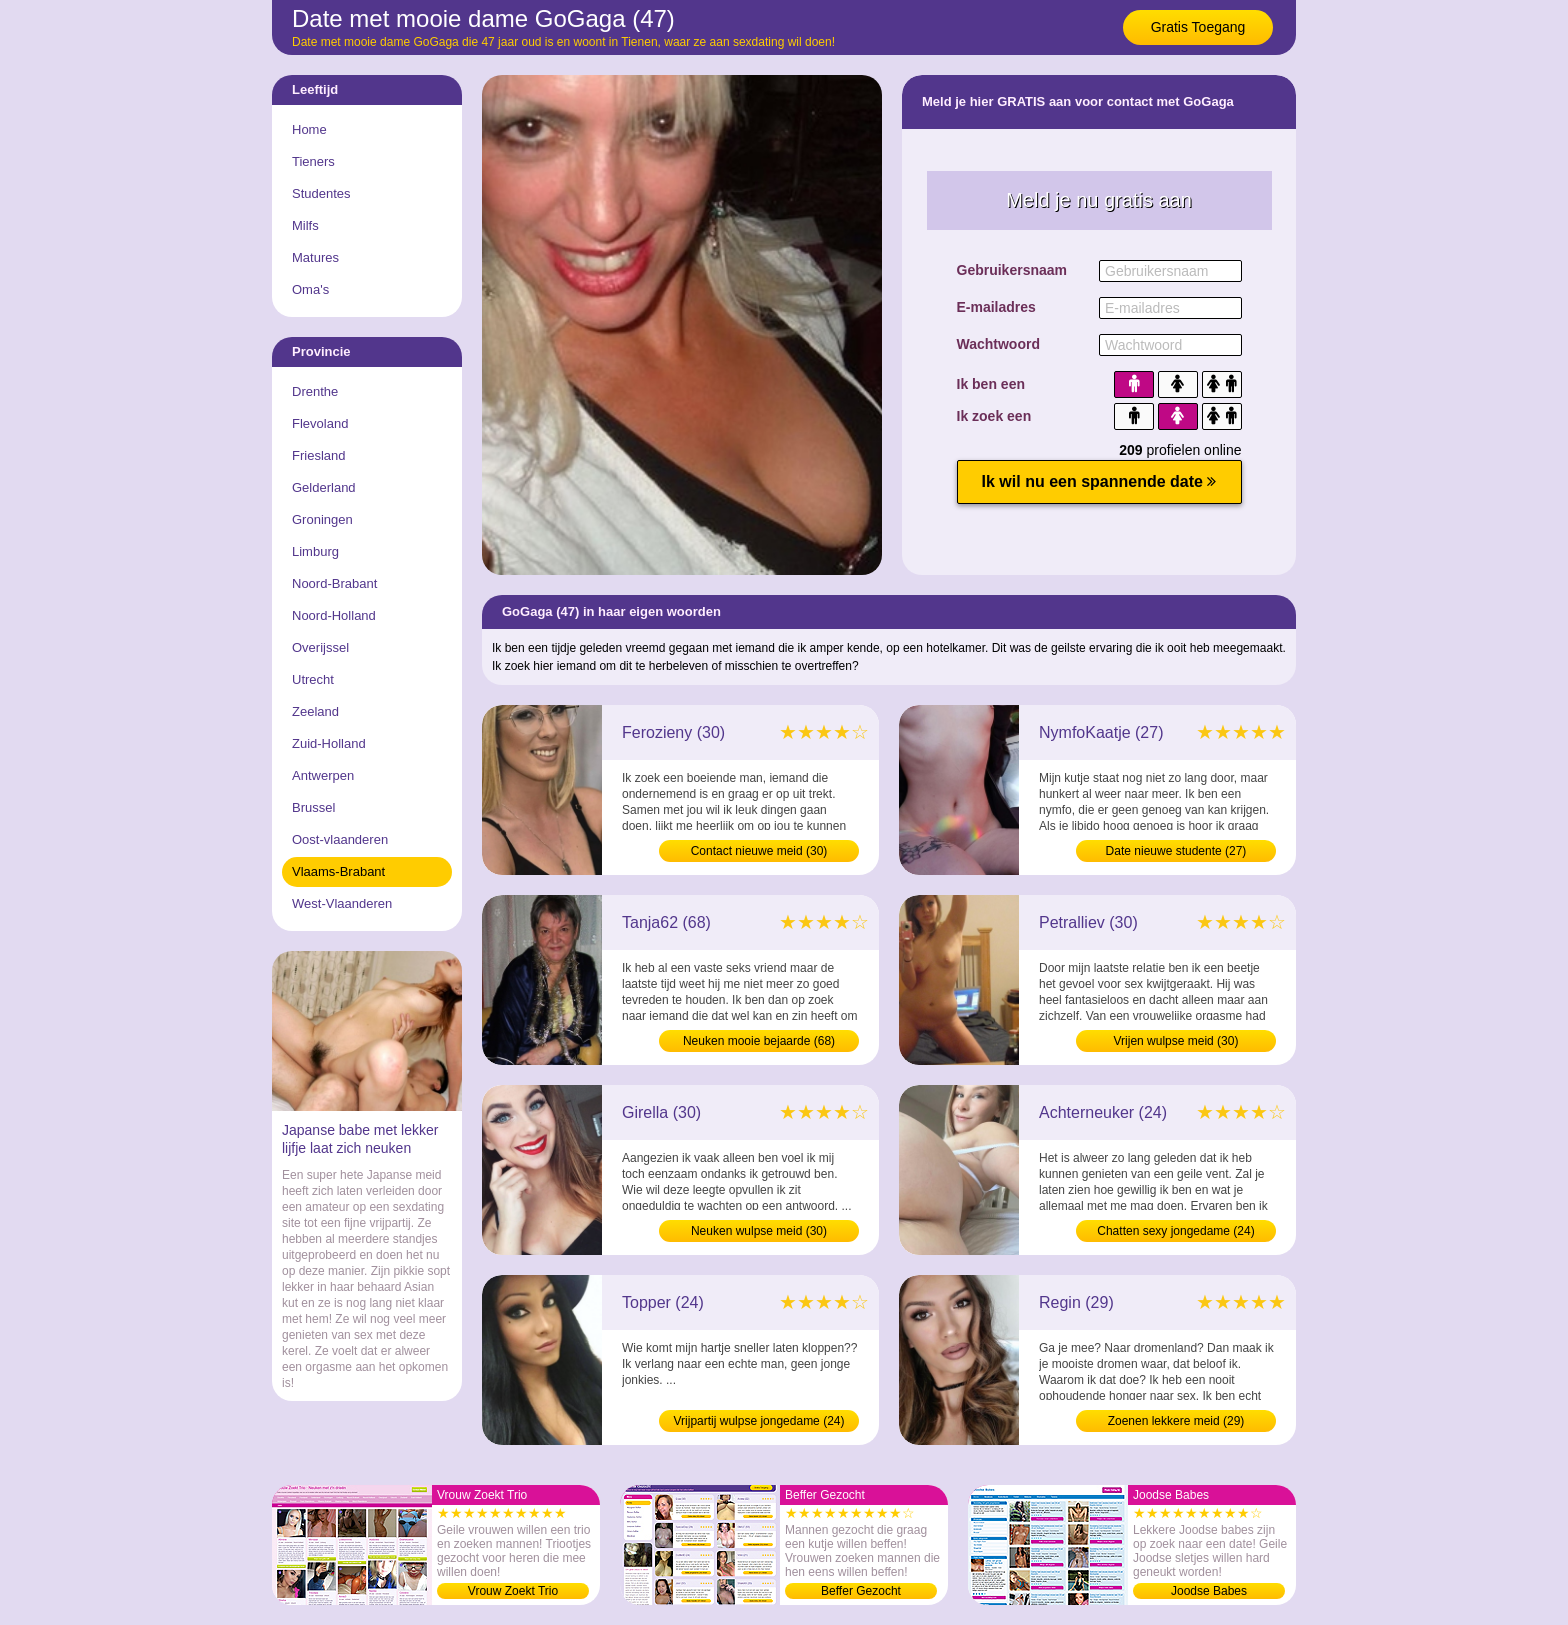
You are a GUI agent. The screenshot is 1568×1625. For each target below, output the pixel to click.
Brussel (313, 807)
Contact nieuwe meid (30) (759, 851)
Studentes (321, 193)
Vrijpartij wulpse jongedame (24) (759, 1421)
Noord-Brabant (334, 583)
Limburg (315, 551)
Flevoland (320, 423)
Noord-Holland (334, 615)
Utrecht (313, 679)
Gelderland (324, 487)
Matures (315, 257)
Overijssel (320, 647)
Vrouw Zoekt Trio (513, 1591)
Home (309, 129)
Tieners (313, 161)
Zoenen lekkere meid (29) (1176, 1421)
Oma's (310, 289)
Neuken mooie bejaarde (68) (759, 1041)
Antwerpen (323, 775)
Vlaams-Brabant (338, 871)
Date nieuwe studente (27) (1176, 851)
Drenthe (315, 391)
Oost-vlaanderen (340, 839)
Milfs (305, 225)
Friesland (318, 455)
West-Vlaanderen (342, 903)
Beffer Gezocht (861, 1591)
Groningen (322, 519)
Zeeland (315, 711)
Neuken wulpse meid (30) (759, 1231)
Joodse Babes (1209, 1591)
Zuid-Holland (329, 743)
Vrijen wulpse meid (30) (1176, 1041)
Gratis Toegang (1198, 27)
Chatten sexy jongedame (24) (1175, 1231)
